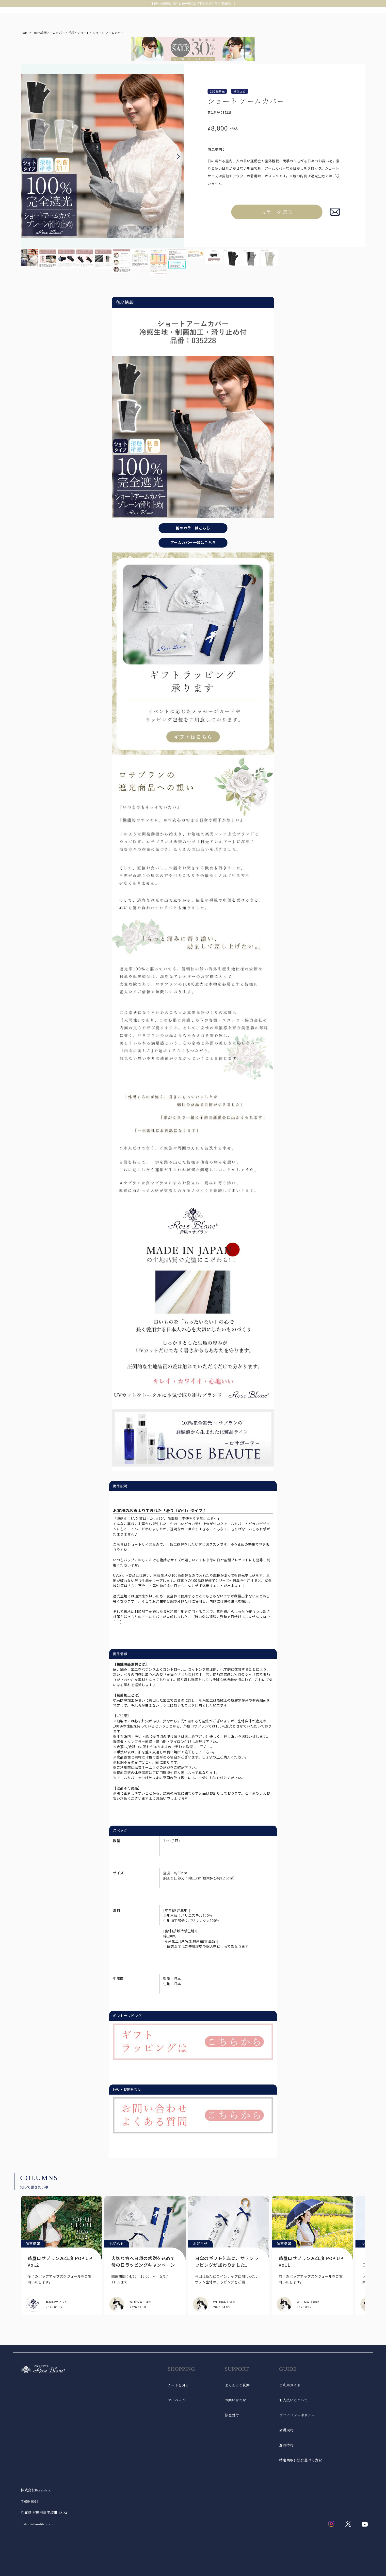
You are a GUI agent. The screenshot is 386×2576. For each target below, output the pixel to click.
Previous (27, 156)
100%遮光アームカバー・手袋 (53, 32)
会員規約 (286, 2430)
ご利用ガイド (290, 2385)
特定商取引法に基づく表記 (300, 2460)
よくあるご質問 (237, 2385)
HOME (25, 32)
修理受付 (232, 2415)
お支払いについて (293, 2400)
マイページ (177, 2400)
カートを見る (178, 2385)
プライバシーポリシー (297, 2415)
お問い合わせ (235, 2400)
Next (178, 156)
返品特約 (286, 2445)
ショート (83, 32)
